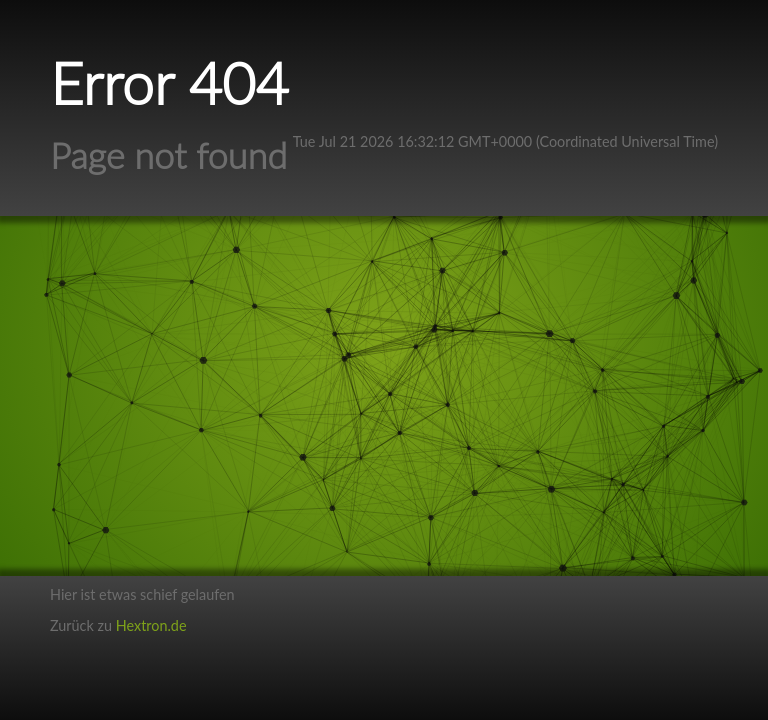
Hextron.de (151, 625)
